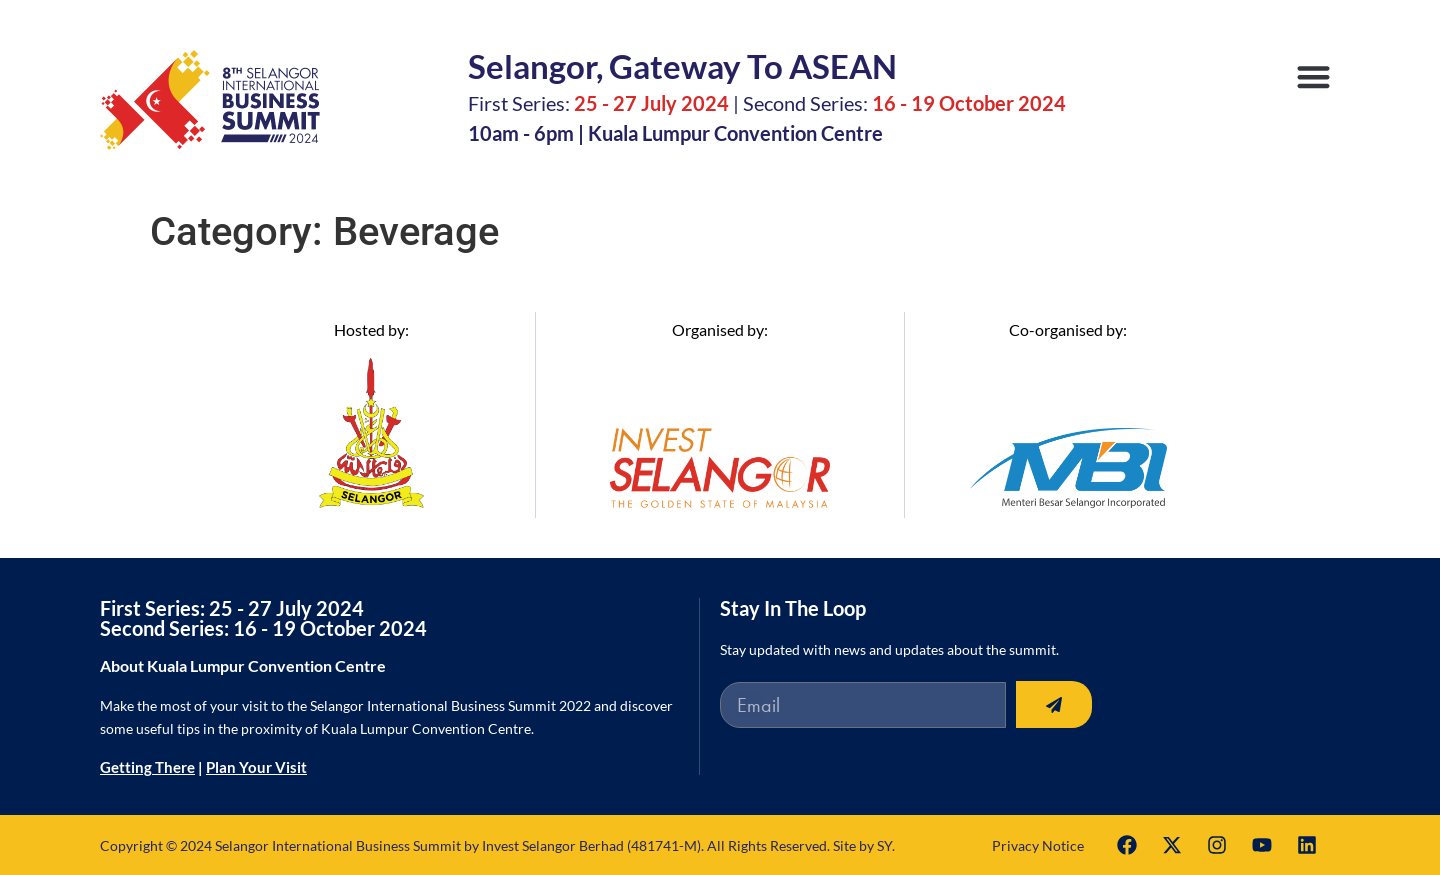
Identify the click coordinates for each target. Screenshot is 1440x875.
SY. (886, 845)
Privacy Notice (1038, 845)
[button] (1314, 76)
